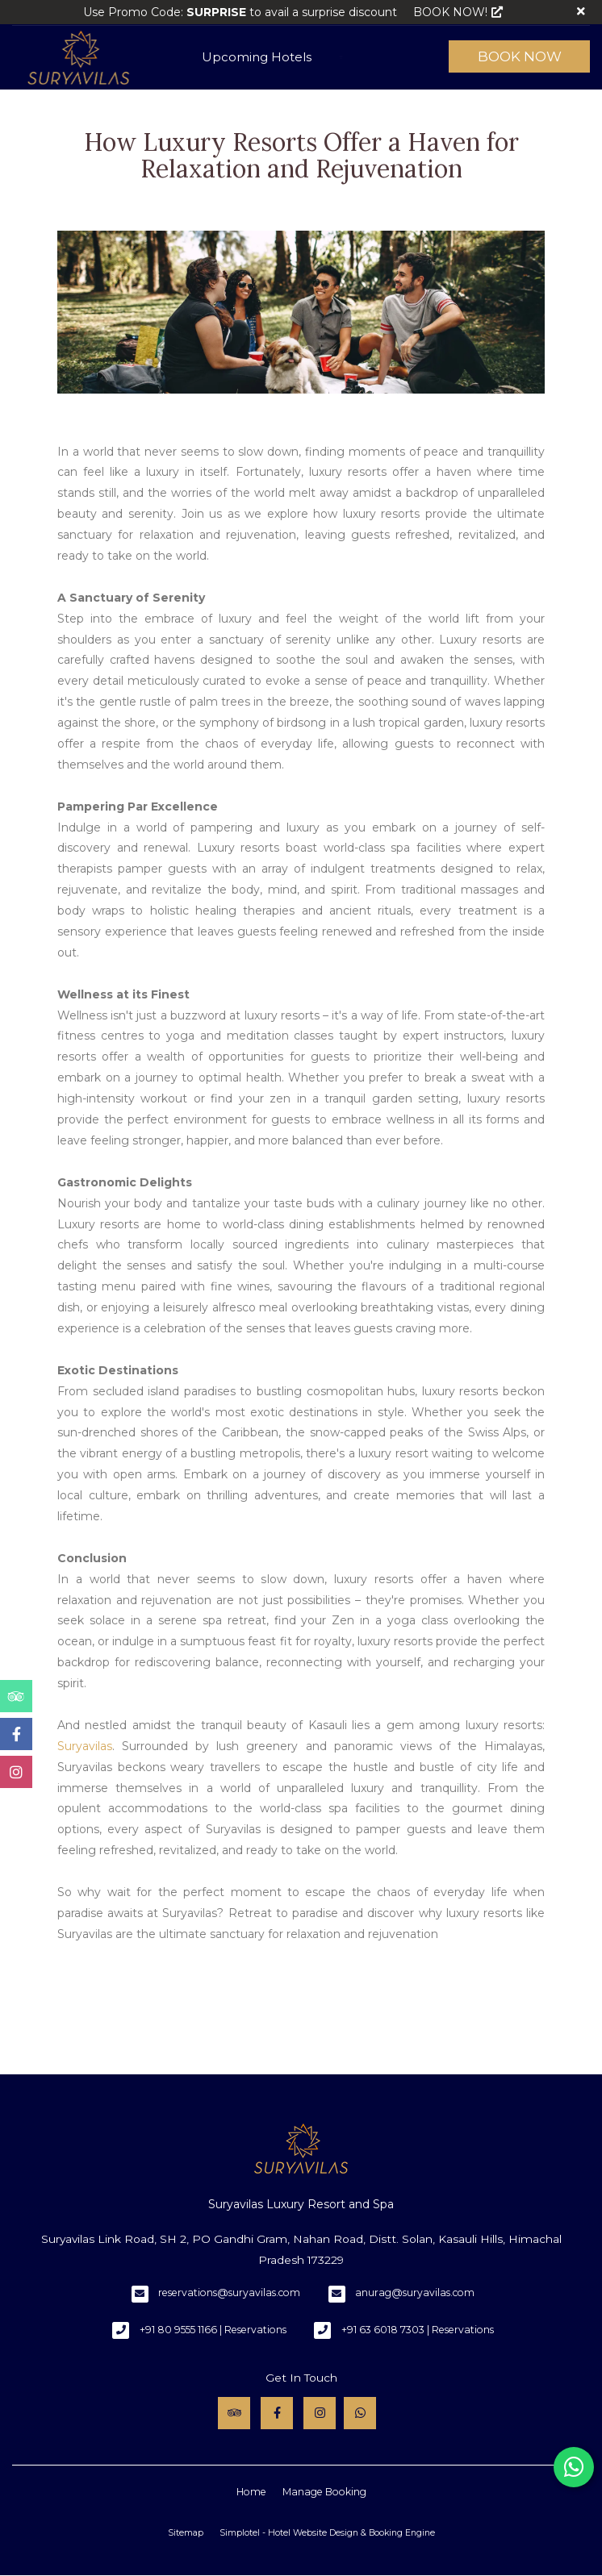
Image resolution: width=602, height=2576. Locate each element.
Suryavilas (84, 1746)
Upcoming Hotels (256, 57)
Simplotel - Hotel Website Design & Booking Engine (327, 2533)
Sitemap (185, 2533)
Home (251, 2492)
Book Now (520, 56)
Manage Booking (324, 2492)
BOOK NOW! (458, 12)
